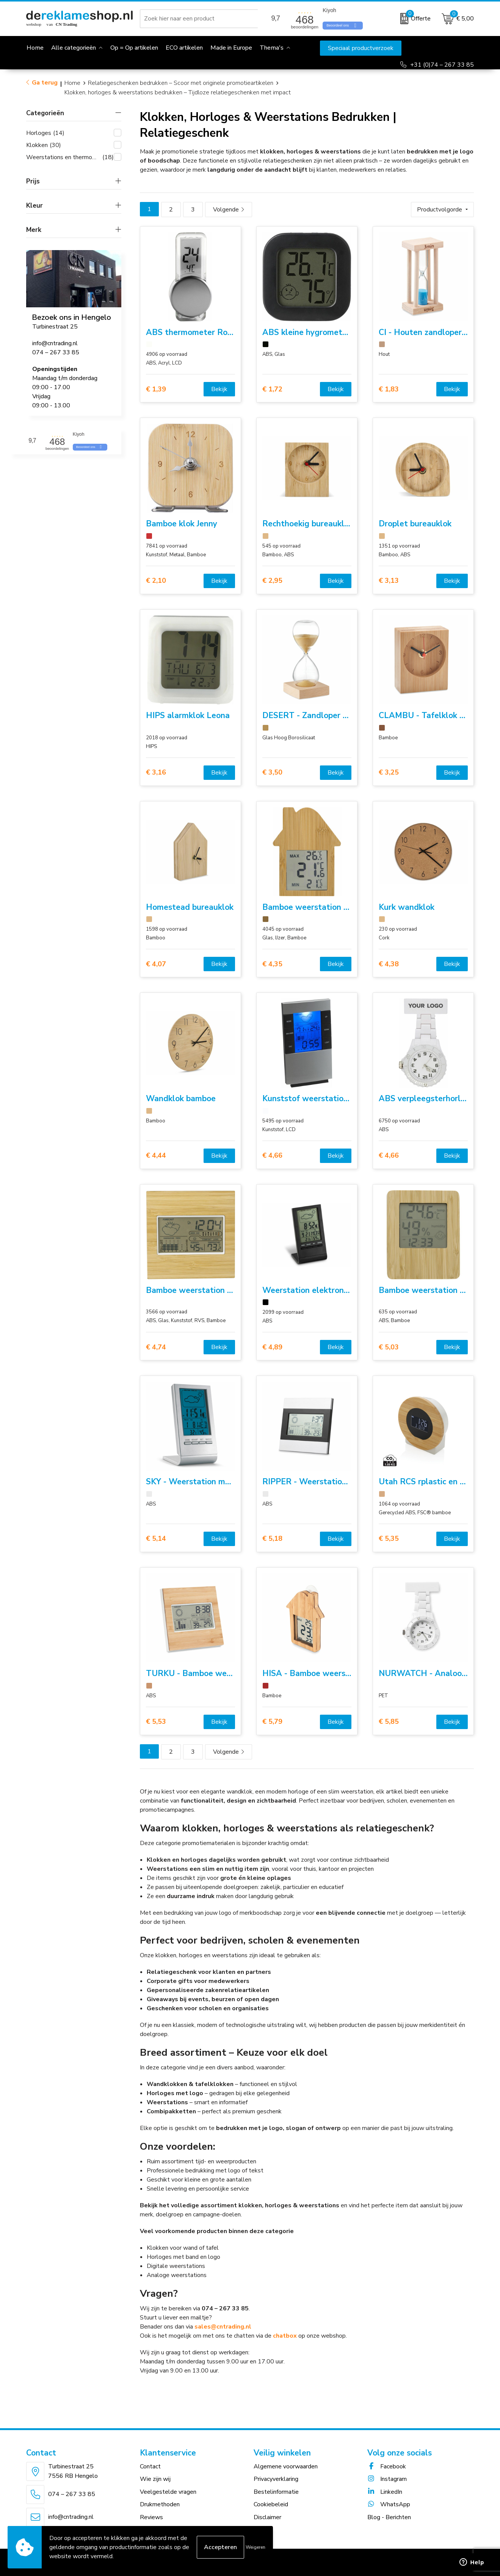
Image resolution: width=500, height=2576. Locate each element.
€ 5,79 (272, 1721)
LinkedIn (384, 2492)
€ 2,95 (272, 580)
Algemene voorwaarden (286, 2466)
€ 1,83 (389, 389)
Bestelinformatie (276, 2492)
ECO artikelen (184, 48)
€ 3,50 (272, 772)
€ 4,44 (156, 1155)
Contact (150, 2466)
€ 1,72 (272, 389)
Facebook (386, 2466)
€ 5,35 (389, 1538)
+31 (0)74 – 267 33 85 (442, 65)
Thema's (272, 48)
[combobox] (200, 18)
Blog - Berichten (389, 2517)
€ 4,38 (389, 964)
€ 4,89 (272, 1347)
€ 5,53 (156, 1721)
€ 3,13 (389, 580)
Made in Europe (231, 48)
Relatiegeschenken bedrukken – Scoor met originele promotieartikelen (180, 83)
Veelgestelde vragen (168, 2492)
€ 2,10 (156, 580)
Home (72, 83)
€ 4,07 (156, 964)
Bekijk (219, 389)
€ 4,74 (156, 1347)
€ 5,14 (156, 1538)
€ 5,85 (389, 1721)
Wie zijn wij (155, 2479)
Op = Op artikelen (134, 48)
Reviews (151, 2517)
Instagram (387, 2479)
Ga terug (45, 82)
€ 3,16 (156, 772)
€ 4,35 (272, 964)
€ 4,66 (272, 1155)
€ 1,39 (156, 389)
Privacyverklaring (276, 2479)
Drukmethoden (160, 2504)
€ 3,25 (389, 772)
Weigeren (255, 2547)
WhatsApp (388, 2504)
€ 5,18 (272, 1538)
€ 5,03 (389, 1347)
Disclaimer (267, 2517)
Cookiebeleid (271, 2504)
